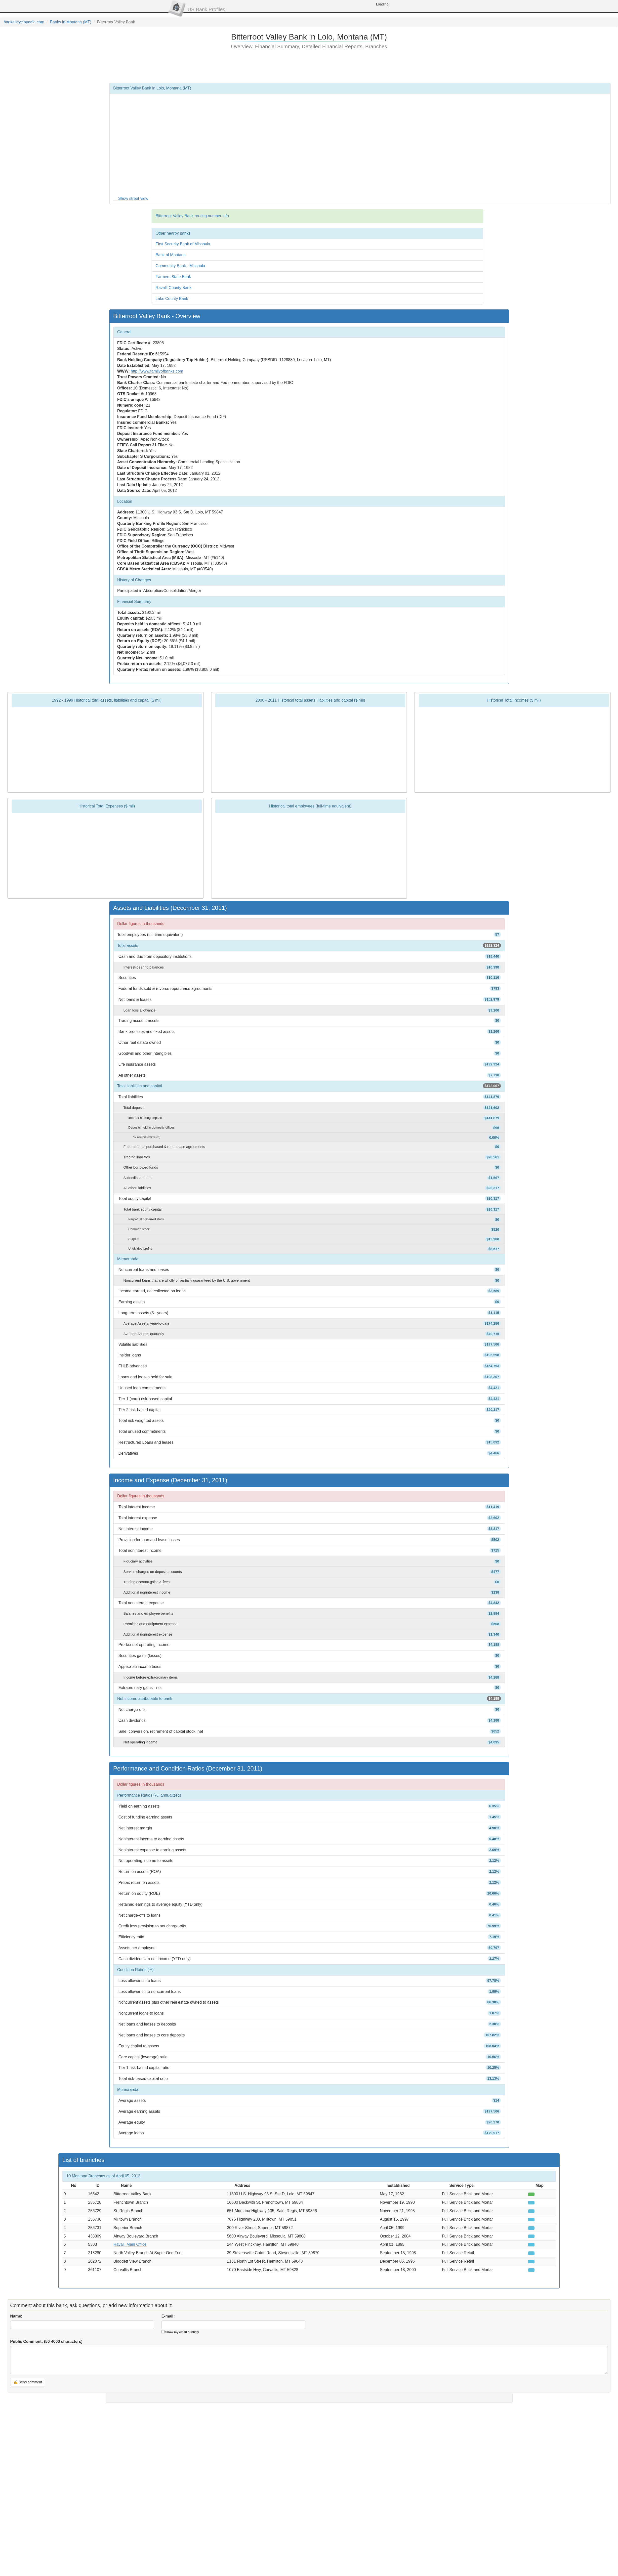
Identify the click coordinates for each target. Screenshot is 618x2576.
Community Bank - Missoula (180, 266)
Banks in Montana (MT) (70, 22)
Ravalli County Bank (173, 288)
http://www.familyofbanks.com (157, 371)
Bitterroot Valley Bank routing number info (192, 216)
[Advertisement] (309, 66)
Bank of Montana (171, 255)
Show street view (133, 198)
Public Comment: (46, 2341)
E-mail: (168, 2316)
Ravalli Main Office (130, 2244)
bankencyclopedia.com (24, 22)
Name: (16, 2316)
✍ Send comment (27, 2382)
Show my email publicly (182, 2332)
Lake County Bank (172, 298)
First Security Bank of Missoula (183, 244)
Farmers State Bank (173, 277)
